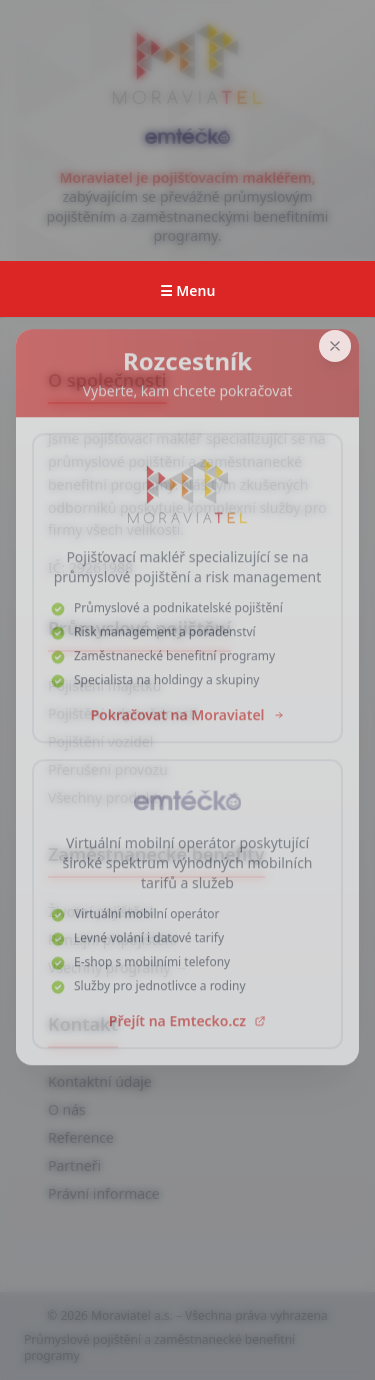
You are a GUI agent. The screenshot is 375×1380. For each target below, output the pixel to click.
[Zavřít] (335, 346)
